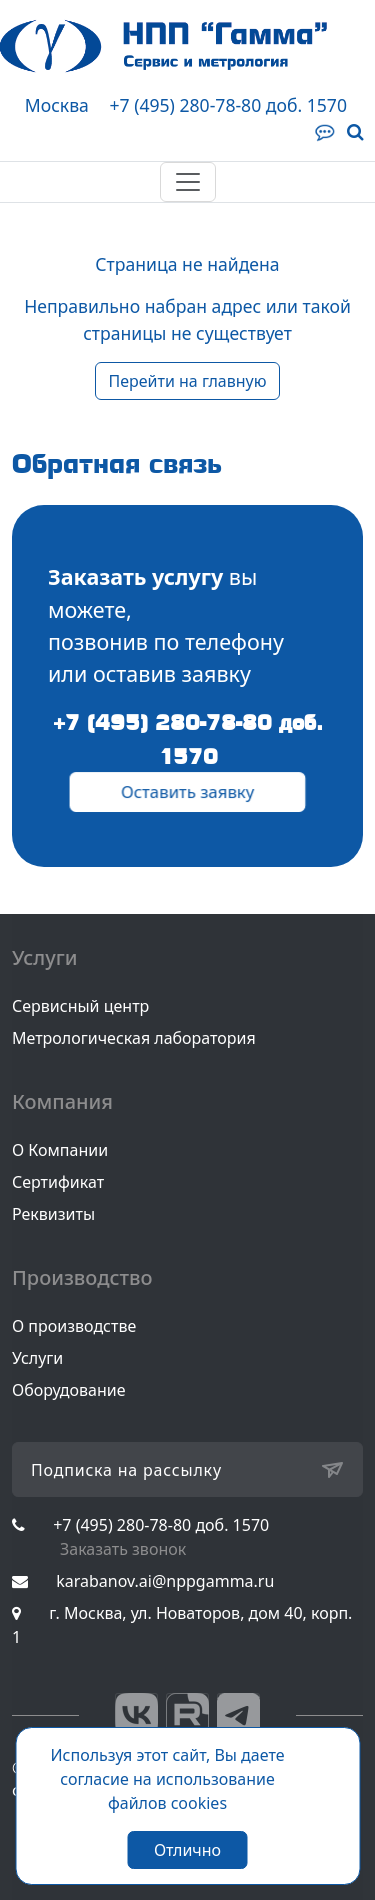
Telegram (238, 1714)
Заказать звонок (123, 1549)
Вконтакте (136, 1714)
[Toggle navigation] (188, 182)
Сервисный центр (80, 1006)
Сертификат (58, 1182)
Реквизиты (53, 1214)
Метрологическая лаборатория (134, 1038)
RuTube (187, 1714)
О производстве (74, 1326)
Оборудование (69, 1390)
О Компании (60, 1150)
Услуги (37, 1358)
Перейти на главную (187, 381)
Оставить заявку (187, 792)
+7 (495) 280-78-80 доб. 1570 (228, 105)
